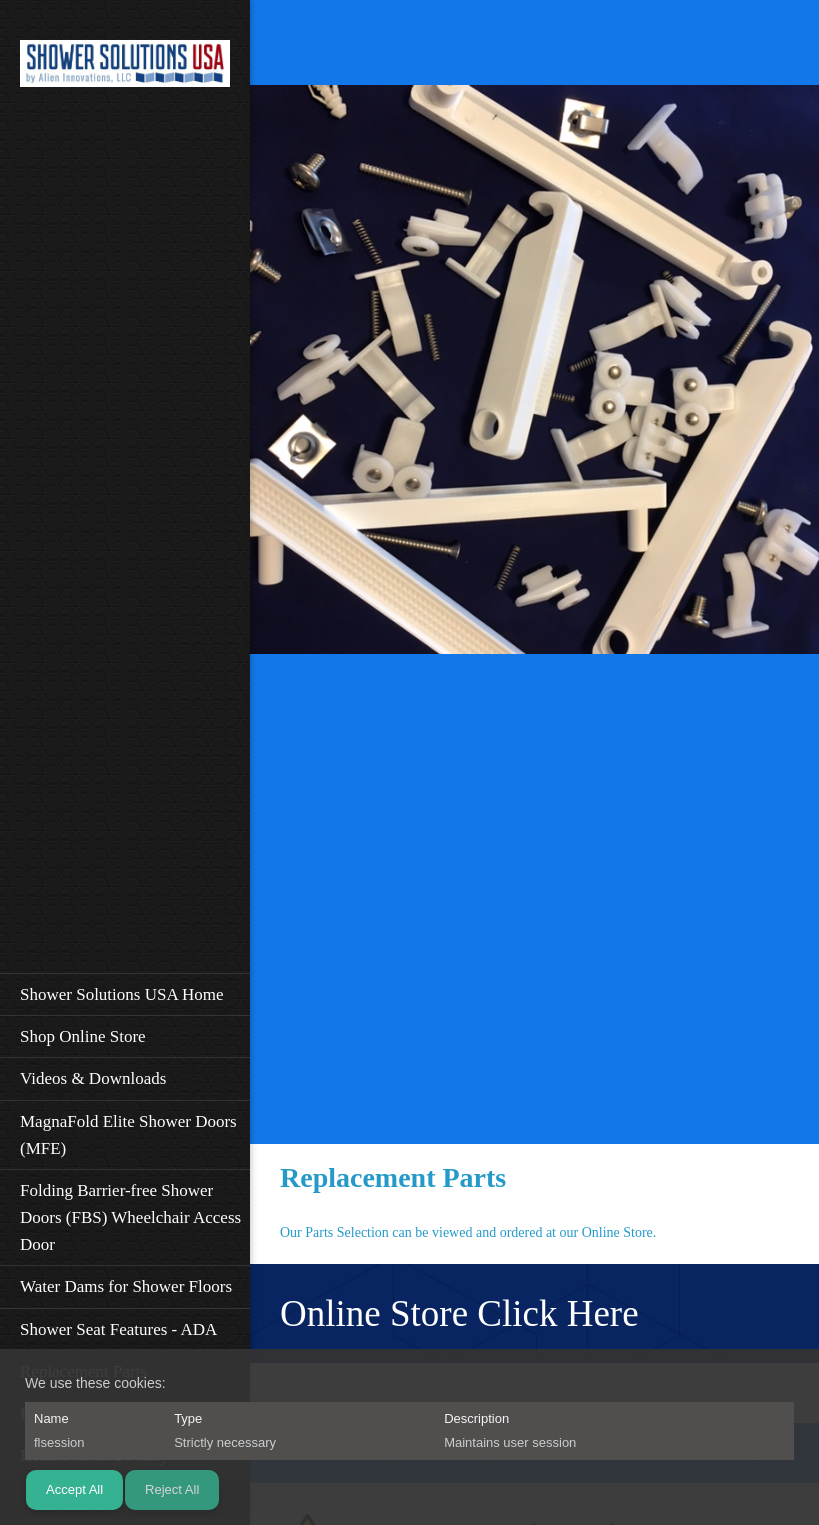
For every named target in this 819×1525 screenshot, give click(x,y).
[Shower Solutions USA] (125, 69)
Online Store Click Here (459, 1313)
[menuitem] (125, 994)
